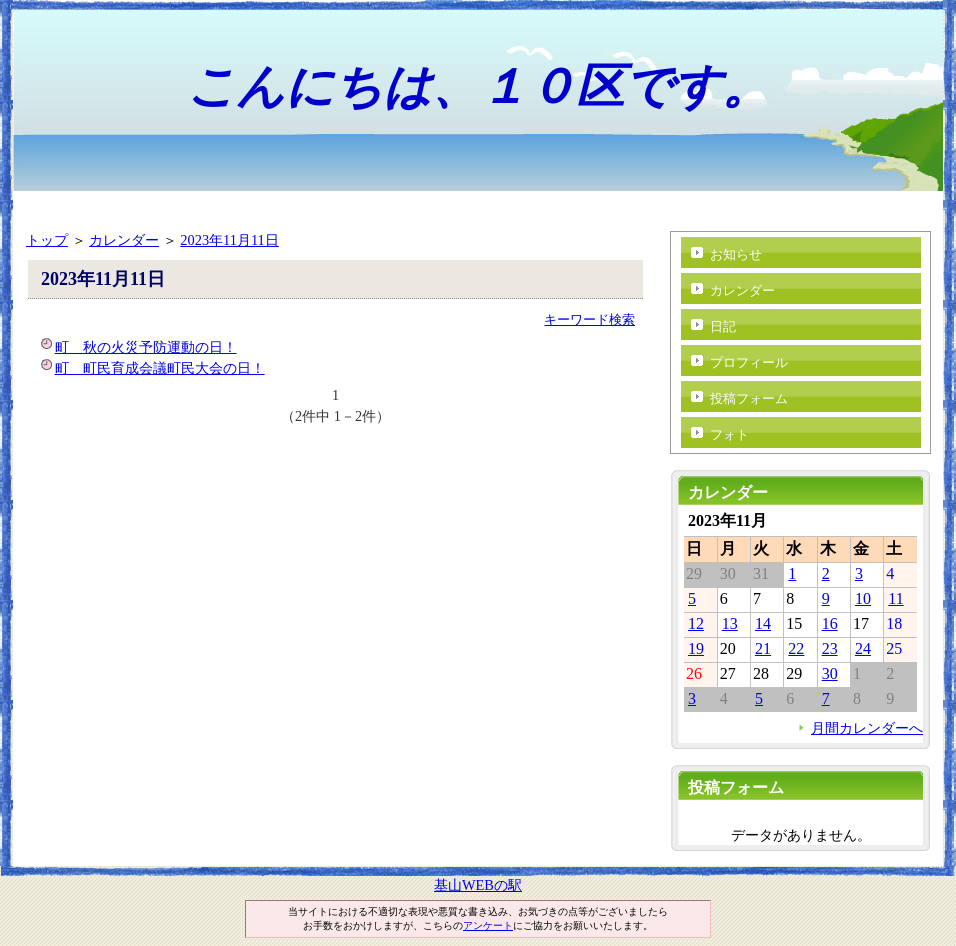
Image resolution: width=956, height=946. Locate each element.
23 (830, 648)
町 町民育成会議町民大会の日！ (160, 368)
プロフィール (749, 362)
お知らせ (736, 254)
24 (863, 648)
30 (830, 673)
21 (763, 648)
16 (830, 623)
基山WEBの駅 (478, 885)
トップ (47, 240)
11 (895, 598)
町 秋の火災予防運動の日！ (146, 347)
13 (730, 623)
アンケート (488, 925)
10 (863, 598)
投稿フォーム (749, 398)
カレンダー (124, 240)
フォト (729, 434)
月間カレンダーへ (867, 728)
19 (696, 648)
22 (796, 648)
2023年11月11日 (229, 240)
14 (763, 623)
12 (696, 623)
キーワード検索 (589, 319)
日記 (723, 326)
